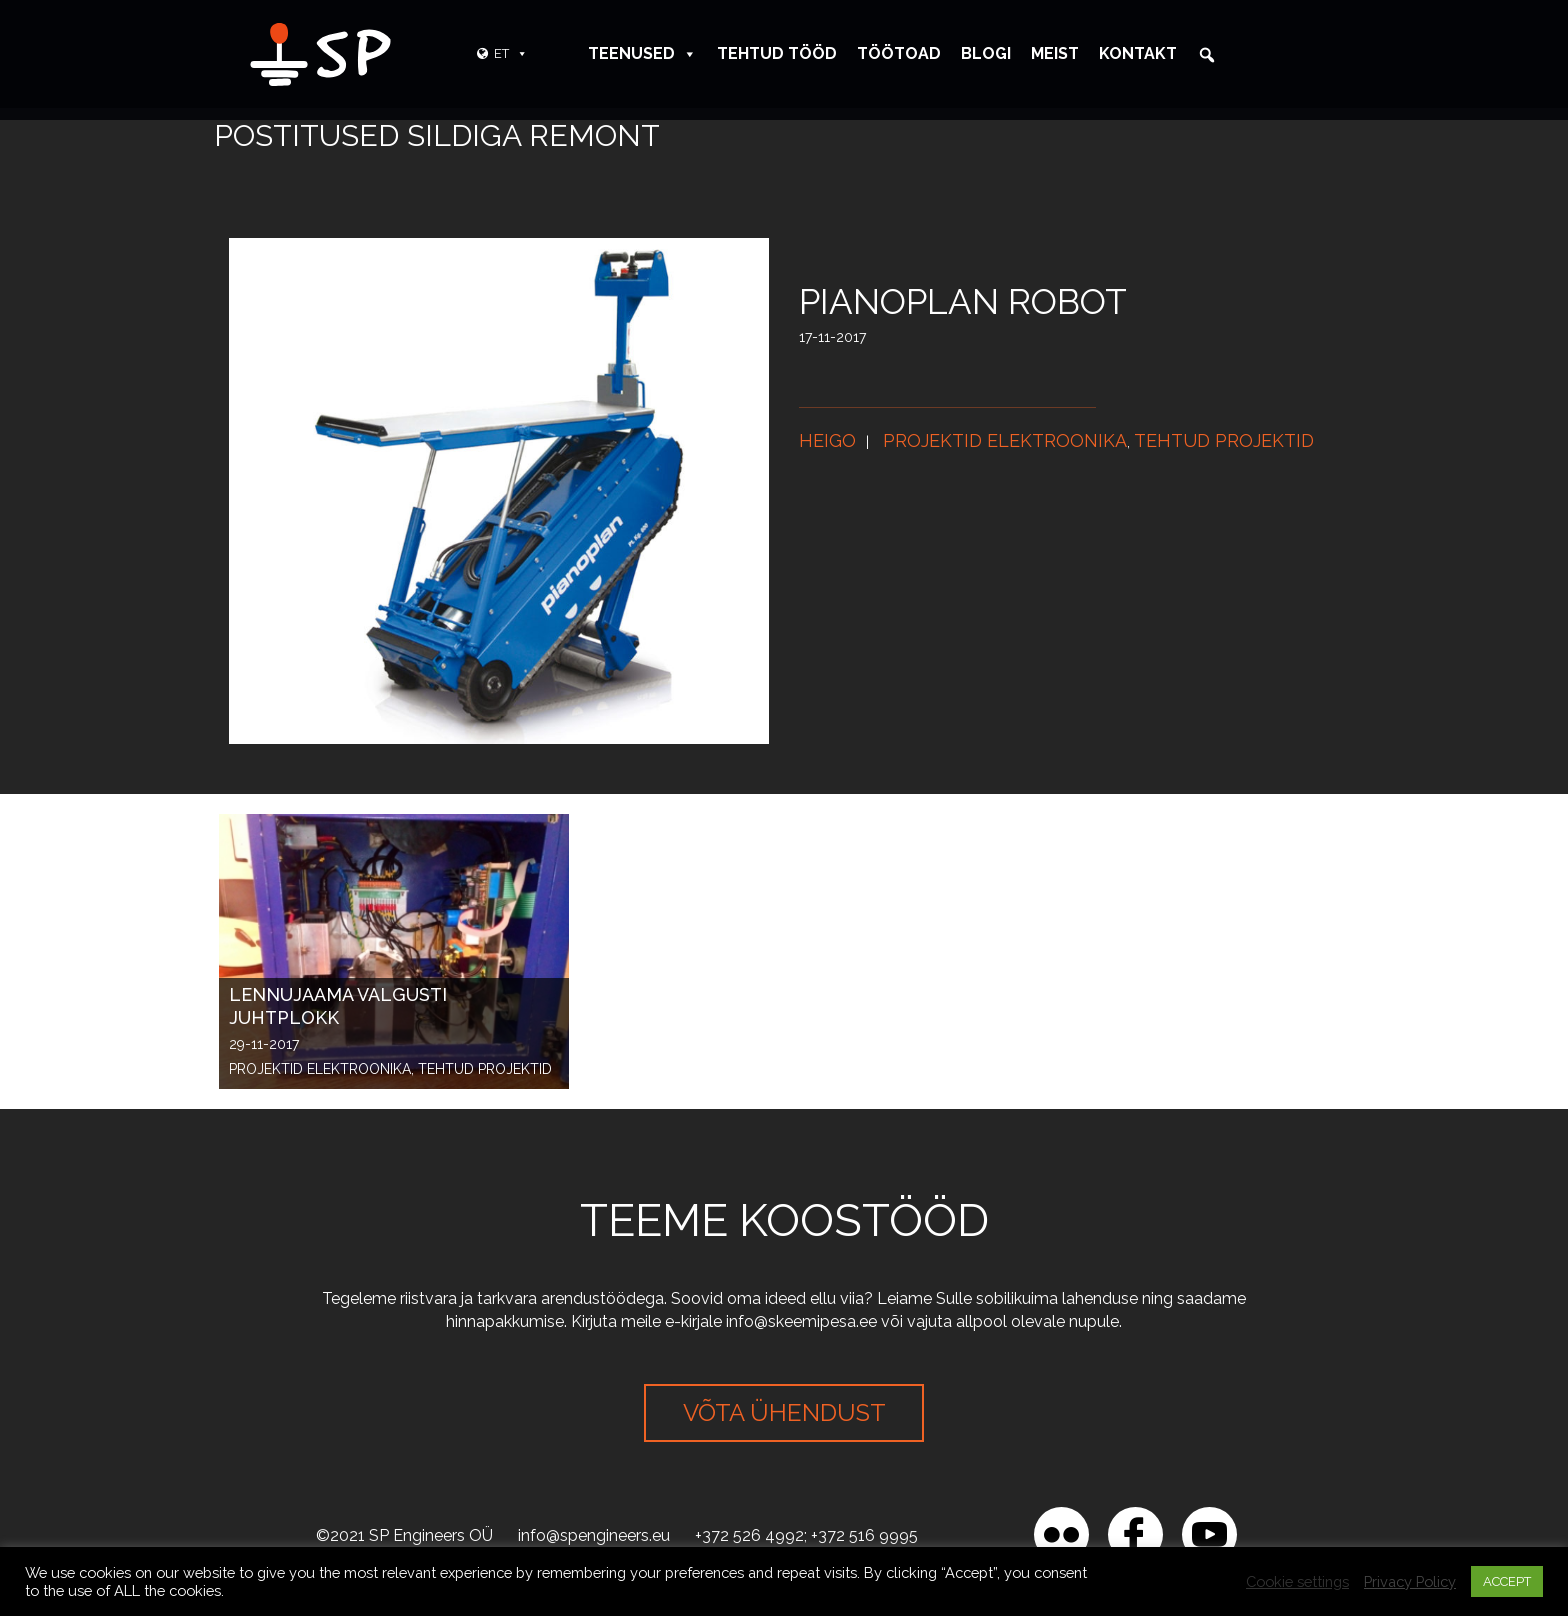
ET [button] (511, 53)
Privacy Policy (1410, 1581)
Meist (1055, 53)
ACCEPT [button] (1507, 1581)
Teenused (642, 53)
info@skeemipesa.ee (801, 1321)
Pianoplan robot (963, 301)
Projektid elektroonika (1005, 440)
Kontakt (1138, 53)
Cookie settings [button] (1297, 1581)
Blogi (986, 53)
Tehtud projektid (1224, 440)
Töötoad (899, 53)
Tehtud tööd (777, 53)
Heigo (827, 440)
